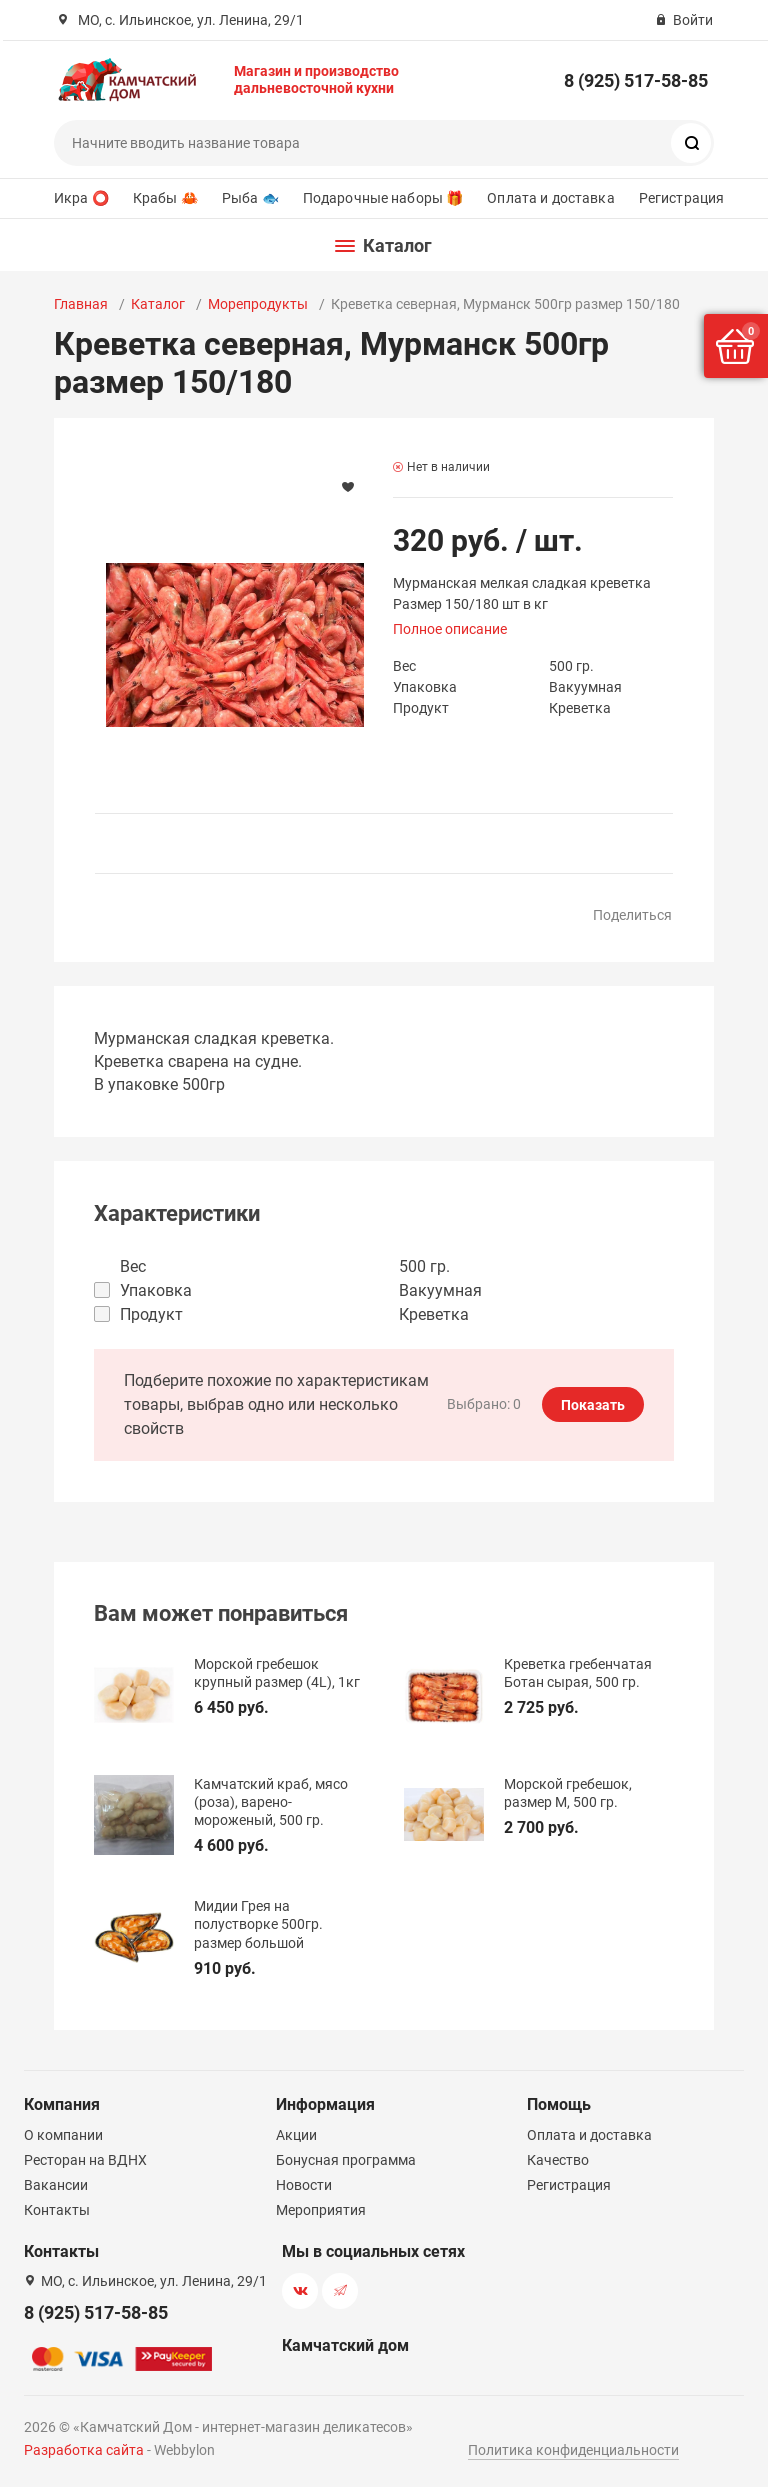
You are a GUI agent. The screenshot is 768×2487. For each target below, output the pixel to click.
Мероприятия (321, 2210)
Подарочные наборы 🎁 (383, 198)
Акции (296, 2135)
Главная (81, 304)
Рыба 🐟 (250, 198)
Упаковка (156, 1290)
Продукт (151, 1314)
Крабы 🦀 (165, 198)
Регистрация (682, 198)
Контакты (57, 2210)
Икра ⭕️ (81, 198)
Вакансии (56, 2185)
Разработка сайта (84, 2450)
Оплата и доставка (550, 198)
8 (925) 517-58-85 (636, 80)
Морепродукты (258, 304)
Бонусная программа (346, 2160)
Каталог (158, 304)
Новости (304, 2185)
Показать (593, 1405)
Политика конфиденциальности (573, 2450)
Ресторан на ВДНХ (85, 2160)
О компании (63, 2135)
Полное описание (450, 629)
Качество (558, 2160)
